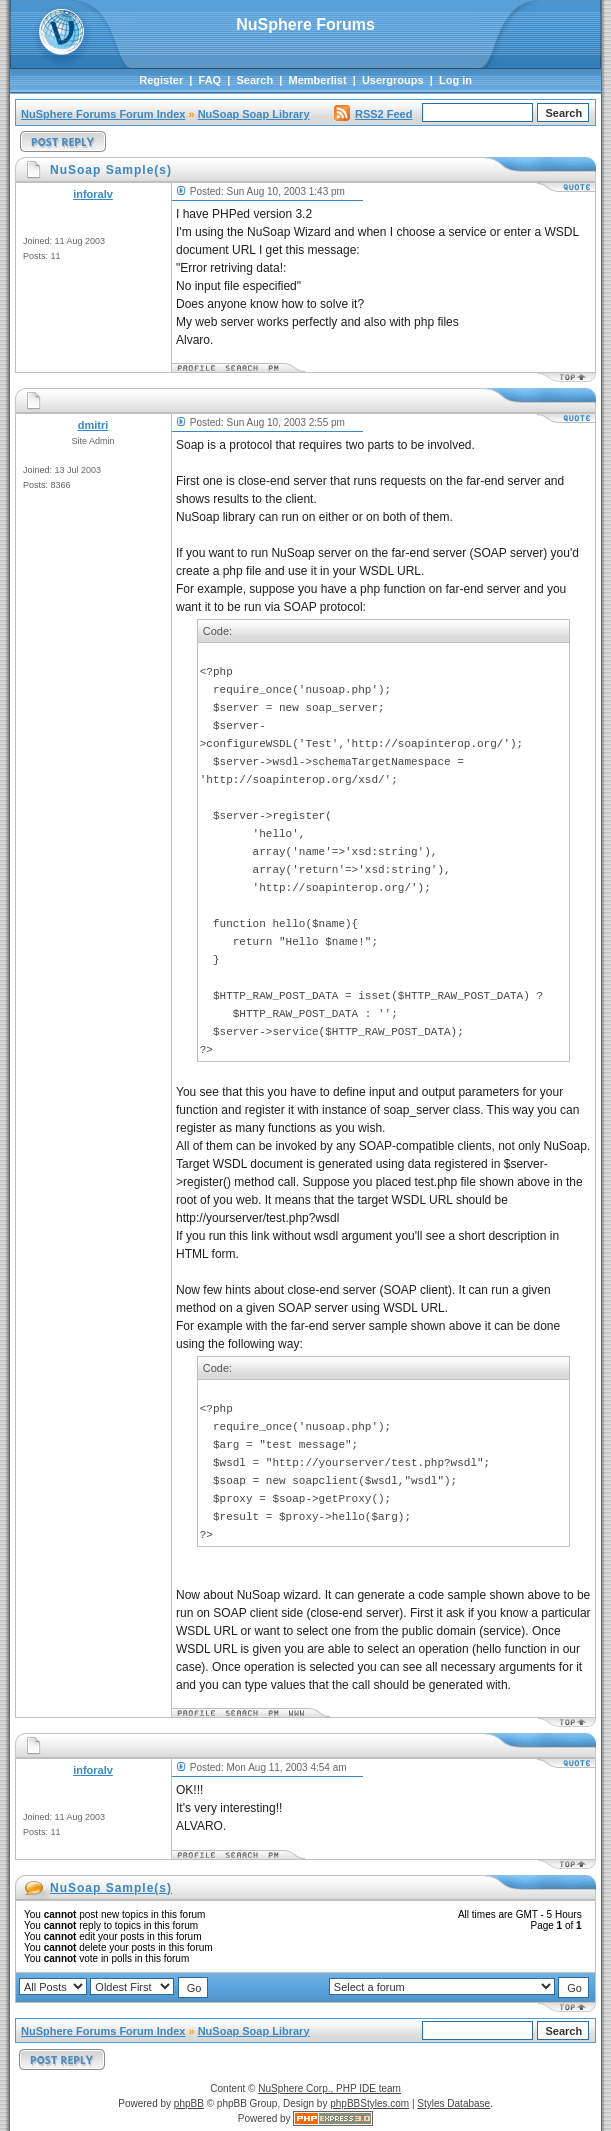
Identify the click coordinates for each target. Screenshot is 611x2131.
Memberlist (318, 80)
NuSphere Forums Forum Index (103, 114)
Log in (455, 80)
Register (161, 80)
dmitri (93, 425)
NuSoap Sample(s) (111, 1888)
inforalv (93, 194)
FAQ (210, 80)
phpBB (189, 2103)
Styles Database (453, 2103)
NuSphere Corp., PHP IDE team (329, 2088)
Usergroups (393, 80)
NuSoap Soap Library (254, 114)
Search (255, 80)
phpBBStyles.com (369, 2103)
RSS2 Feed (373, 114)
